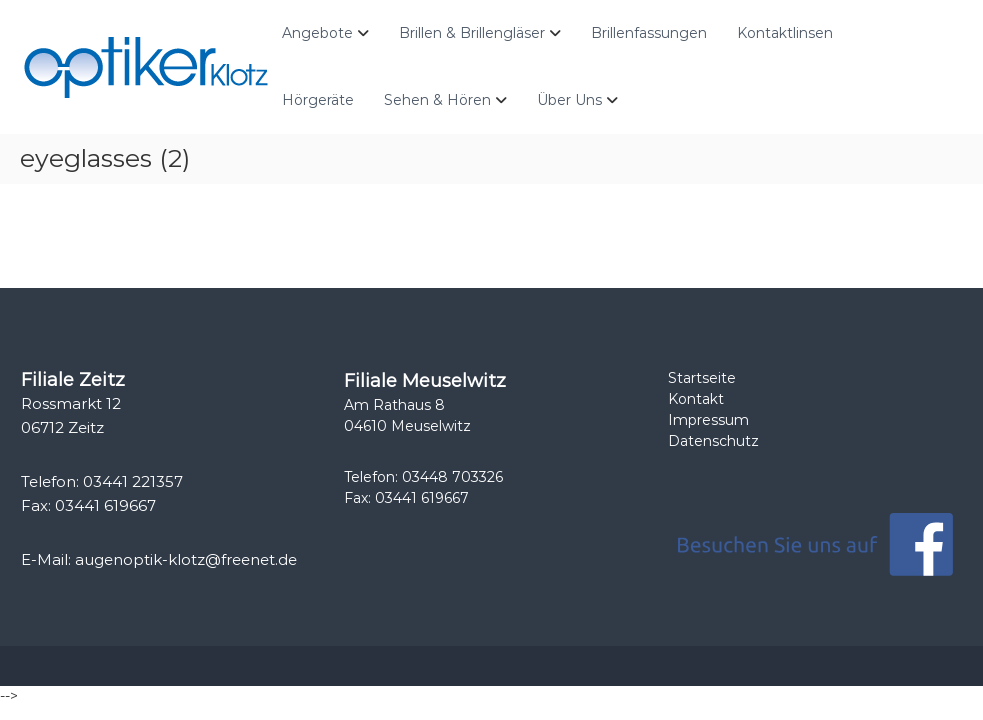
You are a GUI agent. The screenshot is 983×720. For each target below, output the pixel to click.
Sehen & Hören (437, 100)
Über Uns (569, 100)
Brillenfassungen (649, 33)
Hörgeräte (318, 100)
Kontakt (696, 399)
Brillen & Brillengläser (472, 33)
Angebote (317, 33)
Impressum (708, 420)
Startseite (702, 378)
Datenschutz (713, 441)
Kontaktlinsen (785, 33)
